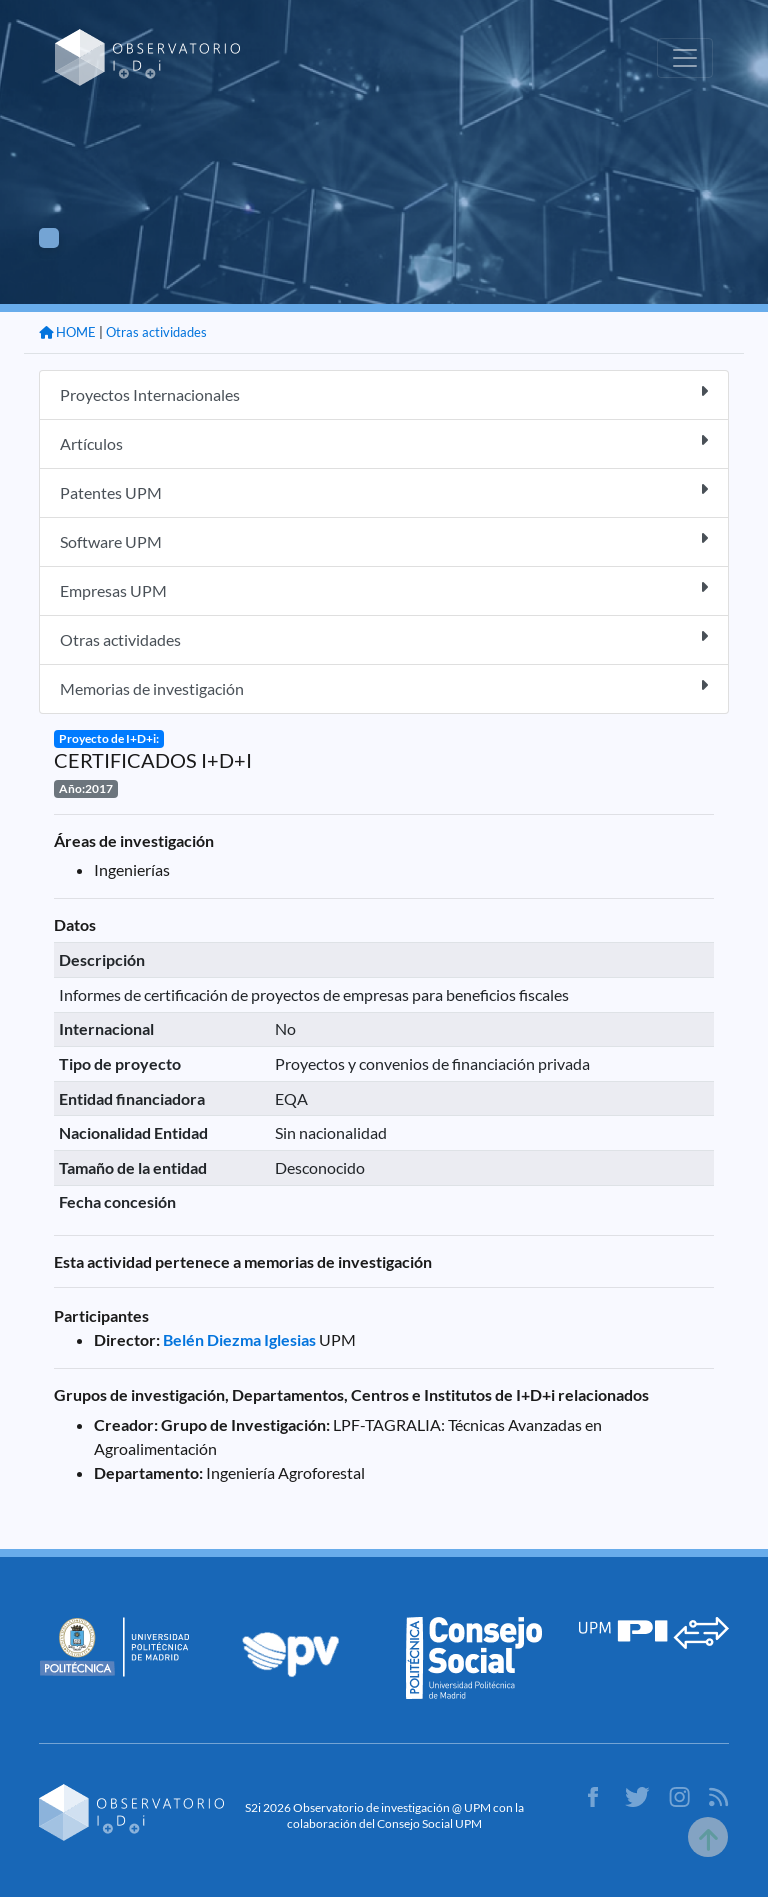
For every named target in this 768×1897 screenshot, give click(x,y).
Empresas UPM (384, 589)
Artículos (384, 442)
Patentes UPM (384, 491)
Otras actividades (156, 332)
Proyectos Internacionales (384, 393)
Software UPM (384, 540)
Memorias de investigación (384, 687)
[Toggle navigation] (685, 58)
